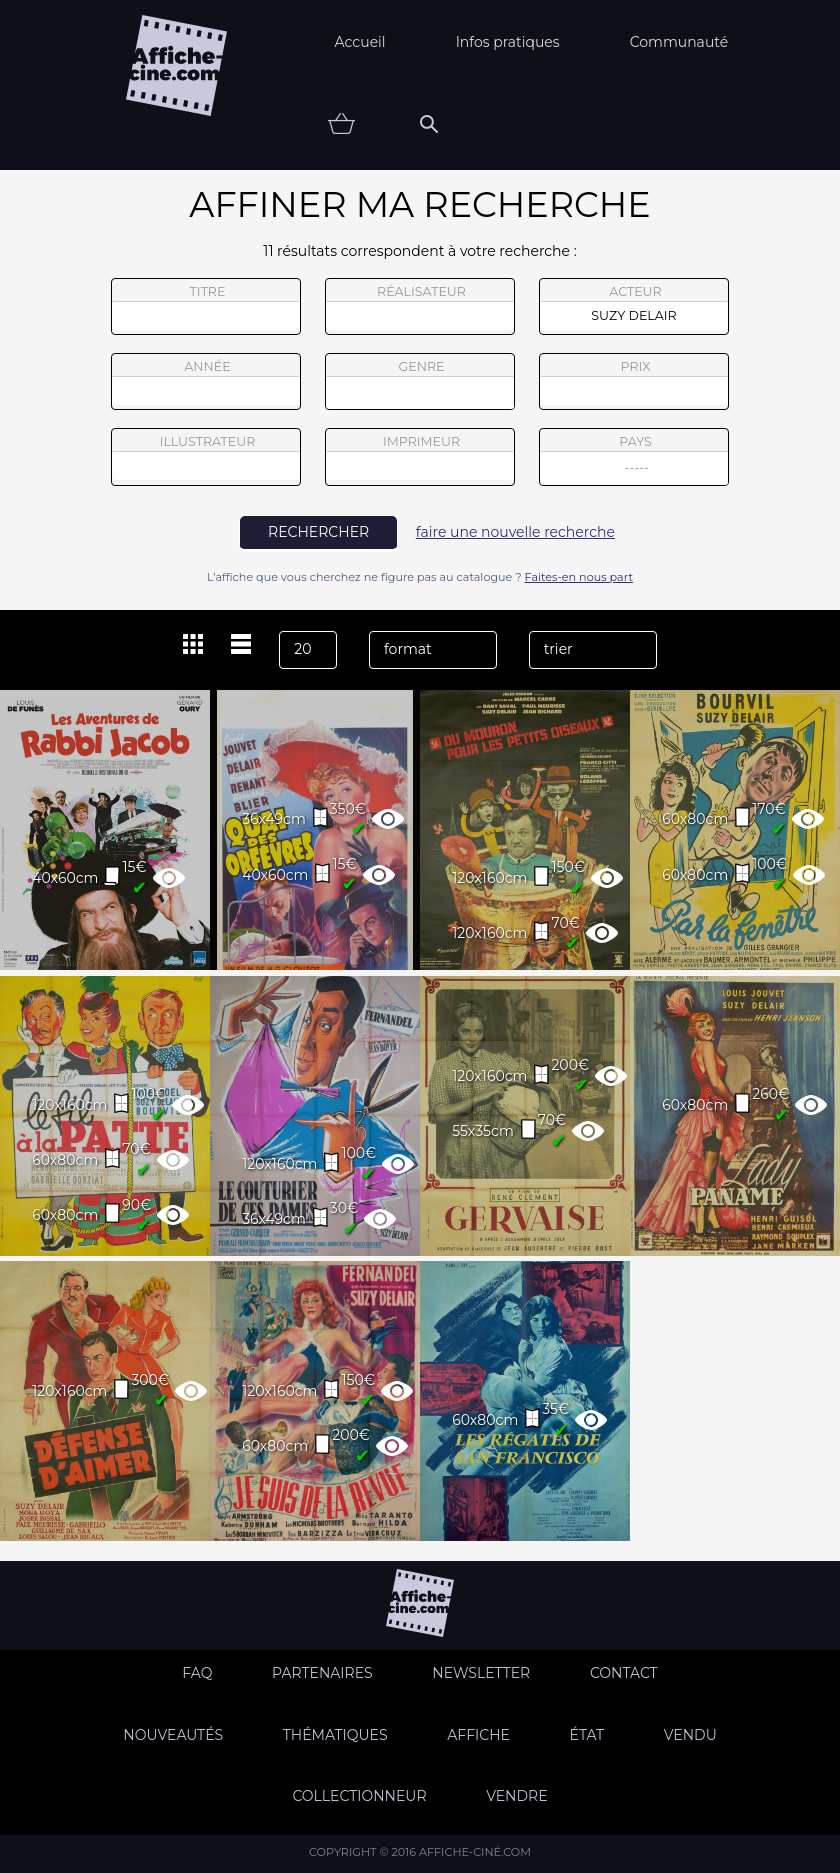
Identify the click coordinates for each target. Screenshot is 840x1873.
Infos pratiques (508, 42)
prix (634, 382)
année (206, 382)
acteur (634, 307)
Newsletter (481, 1673)
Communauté (679, 42)
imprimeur (420, 457)
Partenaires (322, 1673)
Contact (624, 1673)
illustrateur (206, 457)
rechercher (318, 532)
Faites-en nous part (579, 577)
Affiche (478, 1735)
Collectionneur (359, 1796)
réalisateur (420, 307)
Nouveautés (173, 1735)
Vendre (516, 1796)
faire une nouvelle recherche (515, 532)
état (587, 1735)
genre (420, 384)
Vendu (690, 1735)
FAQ (197, 1673)
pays (634, 459)
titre (206, 307)
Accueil (360, 42)
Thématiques (335, 1735)
